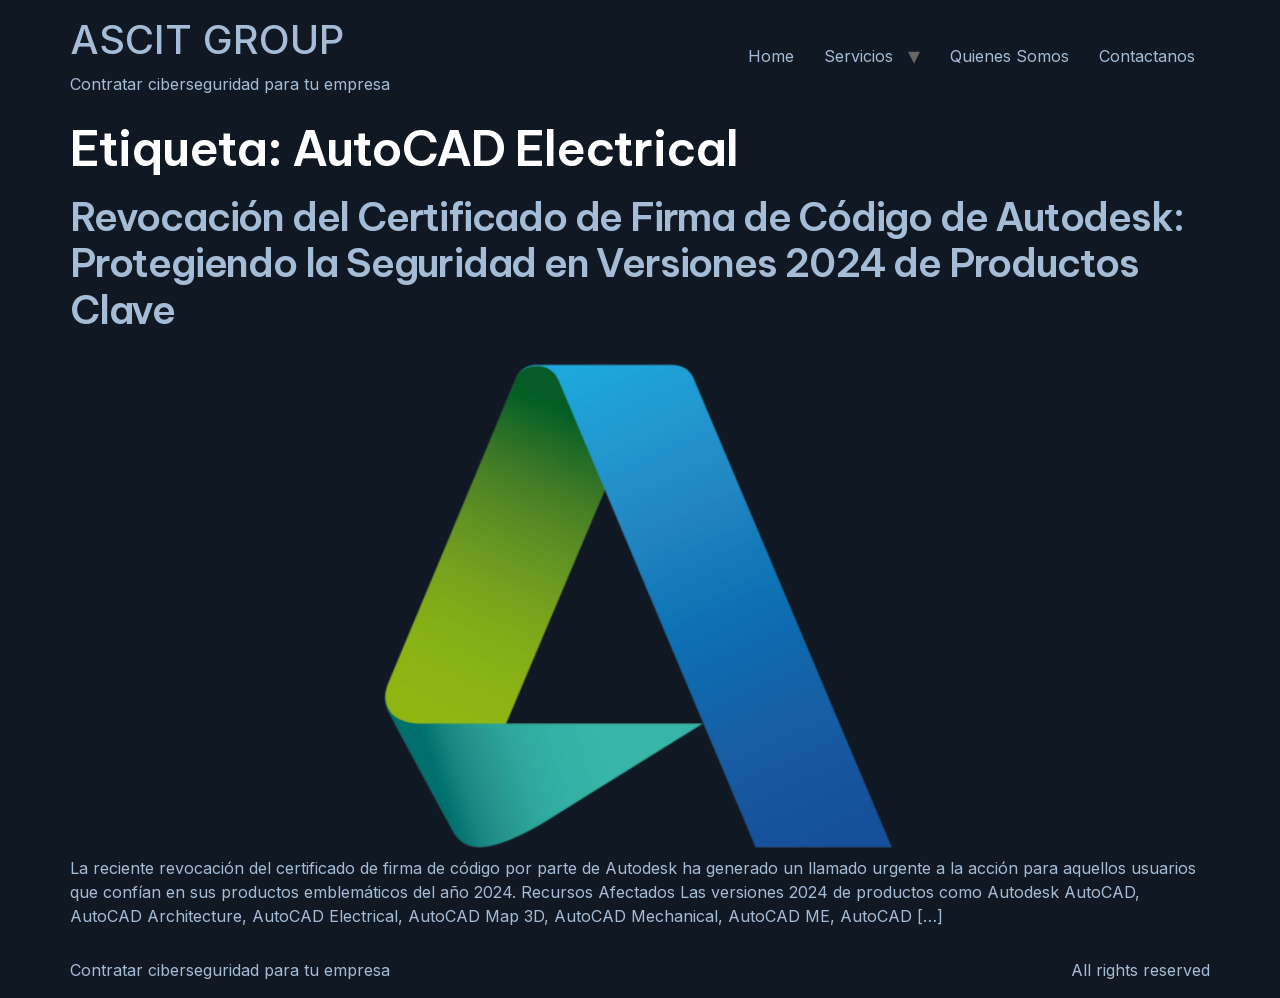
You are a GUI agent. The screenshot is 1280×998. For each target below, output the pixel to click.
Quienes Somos (1009, 56)
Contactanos (1147, 56)
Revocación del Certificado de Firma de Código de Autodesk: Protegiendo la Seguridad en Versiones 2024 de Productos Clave (626, 263)
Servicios (858, 56)
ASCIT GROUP (207, 39)
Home (771, 56)
